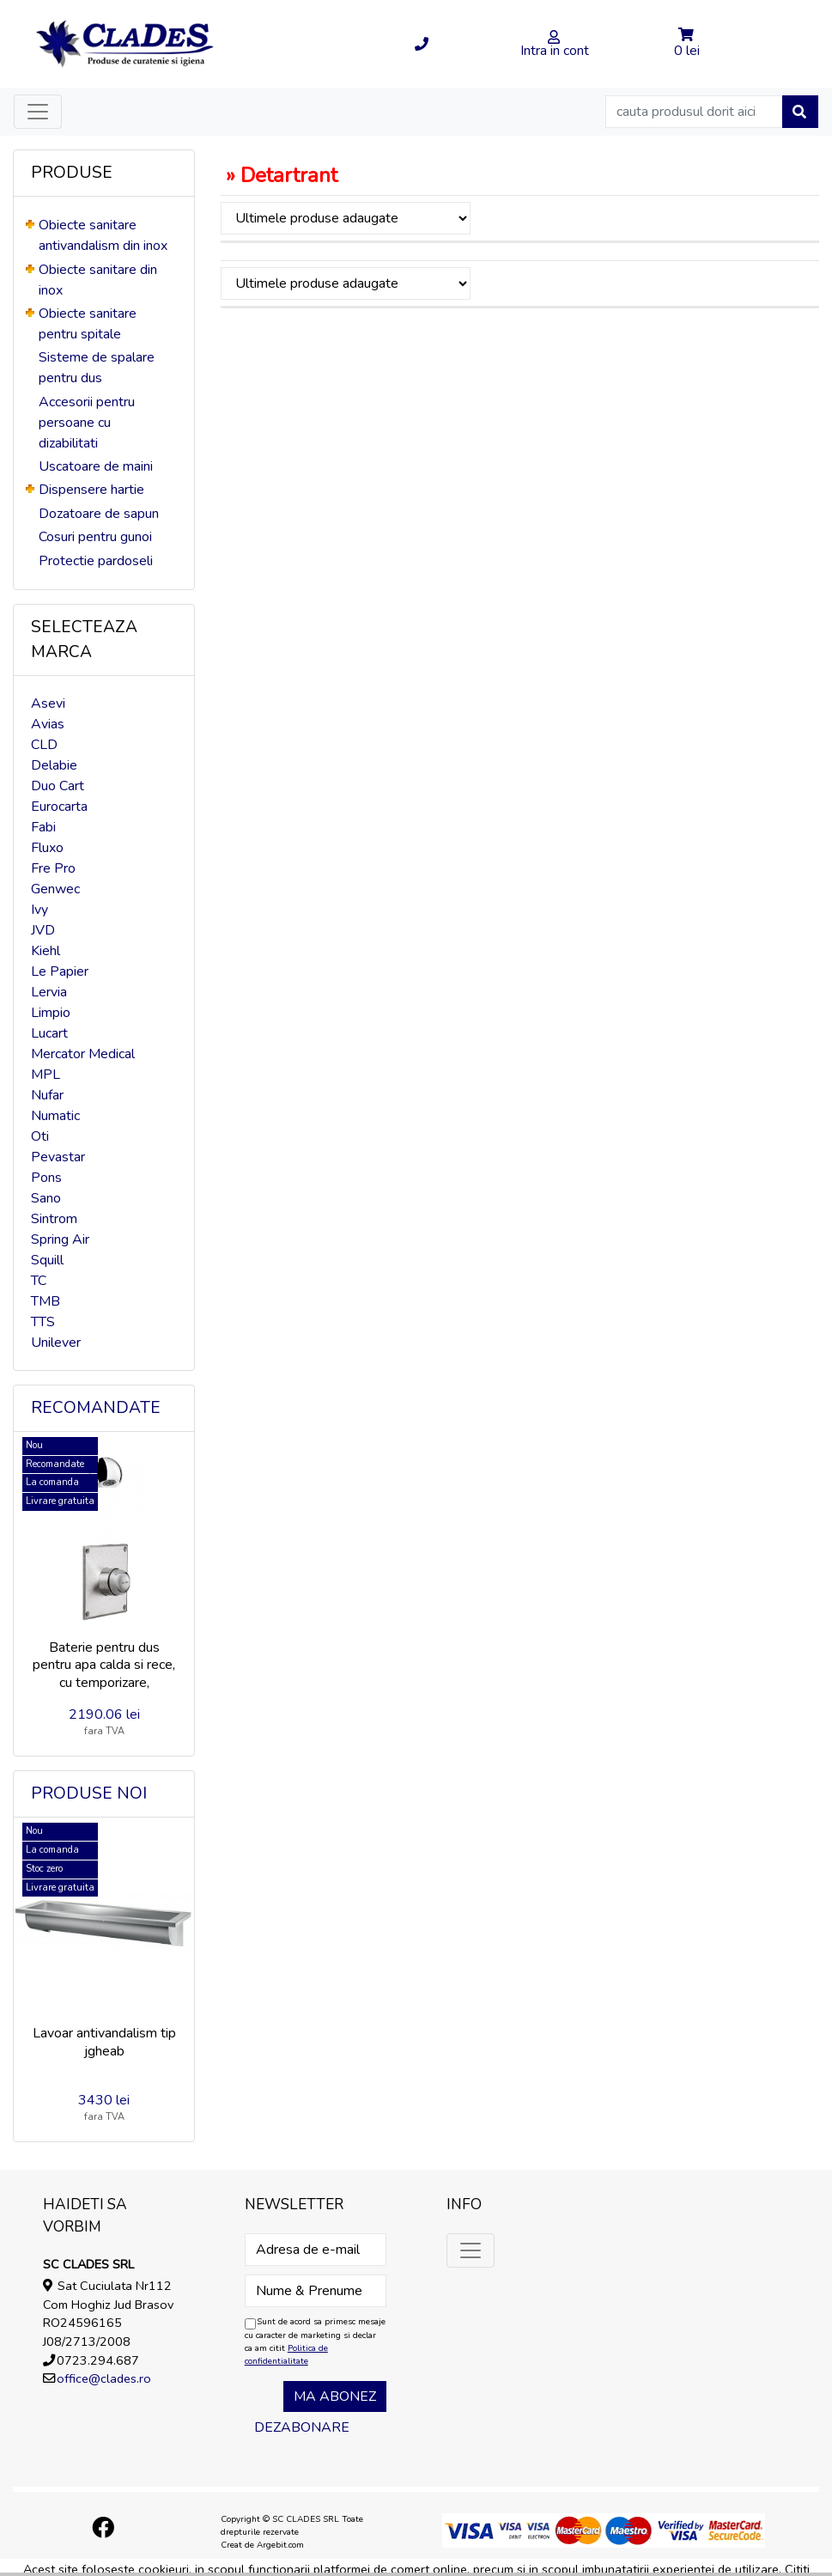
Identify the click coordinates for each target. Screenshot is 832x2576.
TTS (43, 1321)
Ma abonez (335, 2396)
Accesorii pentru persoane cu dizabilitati (87, 423)
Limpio (50, 1012)
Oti (40, 1136)
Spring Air (60, 1239)
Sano (46, 1198)
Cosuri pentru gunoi (95, 536)
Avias (47, 724)
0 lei (687, 50)
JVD (43, 930)
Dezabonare (301, 2427)
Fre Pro (53, 868)
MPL (45, 1074)
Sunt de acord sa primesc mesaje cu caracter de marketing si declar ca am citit (315, 2341)
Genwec (55, 889)
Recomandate (96, 1408)
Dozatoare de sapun (99, 513)
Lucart (49, 1033)
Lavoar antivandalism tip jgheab (104, 2042)
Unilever (56, 1342)
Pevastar (58, 1157)
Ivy (39, 909)
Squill (47, 1260)
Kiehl (45, 950)
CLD (44, 744)
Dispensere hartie (91, 489)
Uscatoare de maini (96, 466)
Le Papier (59, 971)
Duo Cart (57, 785)
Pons (46, 1177)
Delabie (54, 765)
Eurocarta (59, 806)
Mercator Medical (83, 1053)
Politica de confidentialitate (286, 2354)
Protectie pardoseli (96, 560)
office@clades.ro (104, 2378)
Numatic (55, 1115)
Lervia (49, 992)
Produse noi (89, 1793)
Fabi (43, 827)
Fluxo (47, 847)
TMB (45, 1301)
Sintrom (54, 1218)
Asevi (48, 703)
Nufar (47, 1095)
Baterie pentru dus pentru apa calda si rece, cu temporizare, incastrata (104, 1674)
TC (38, 1280)
